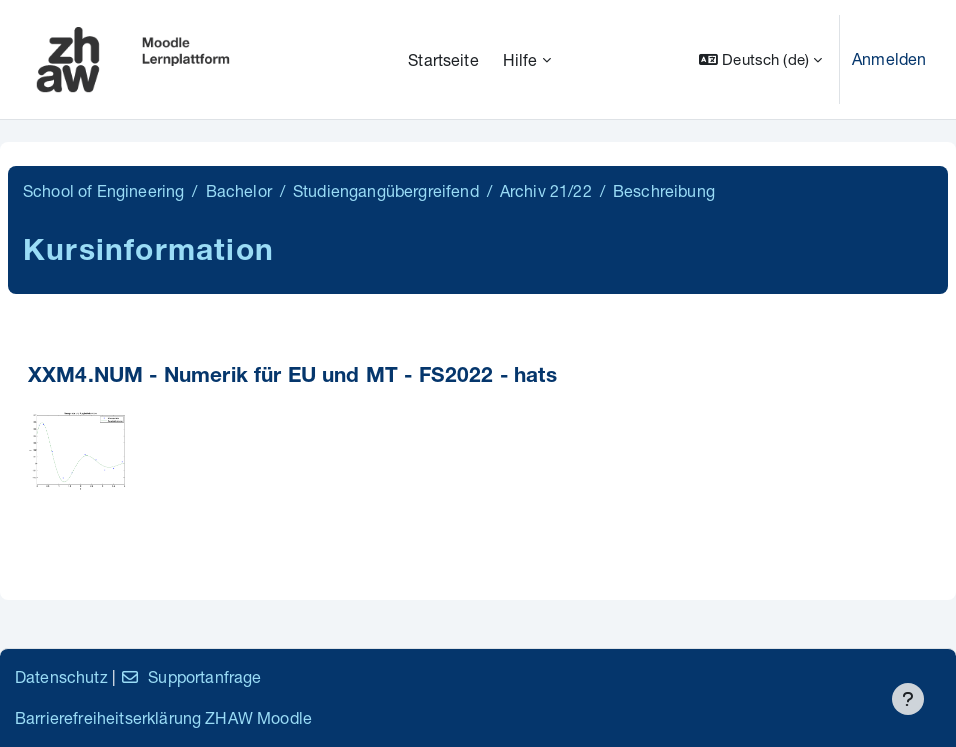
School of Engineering (103, 190)
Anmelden (889, 58)
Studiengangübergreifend (386, 190)
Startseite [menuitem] (443, 59)
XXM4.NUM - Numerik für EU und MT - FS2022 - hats (292, 377)
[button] (760, 59)
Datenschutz (61, 676)
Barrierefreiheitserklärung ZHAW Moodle (163, 717)
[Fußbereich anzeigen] (908, 699)
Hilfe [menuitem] (520, 59)
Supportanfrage (190, 676)
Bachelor (239, 190)
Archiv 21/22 (546, 190)
